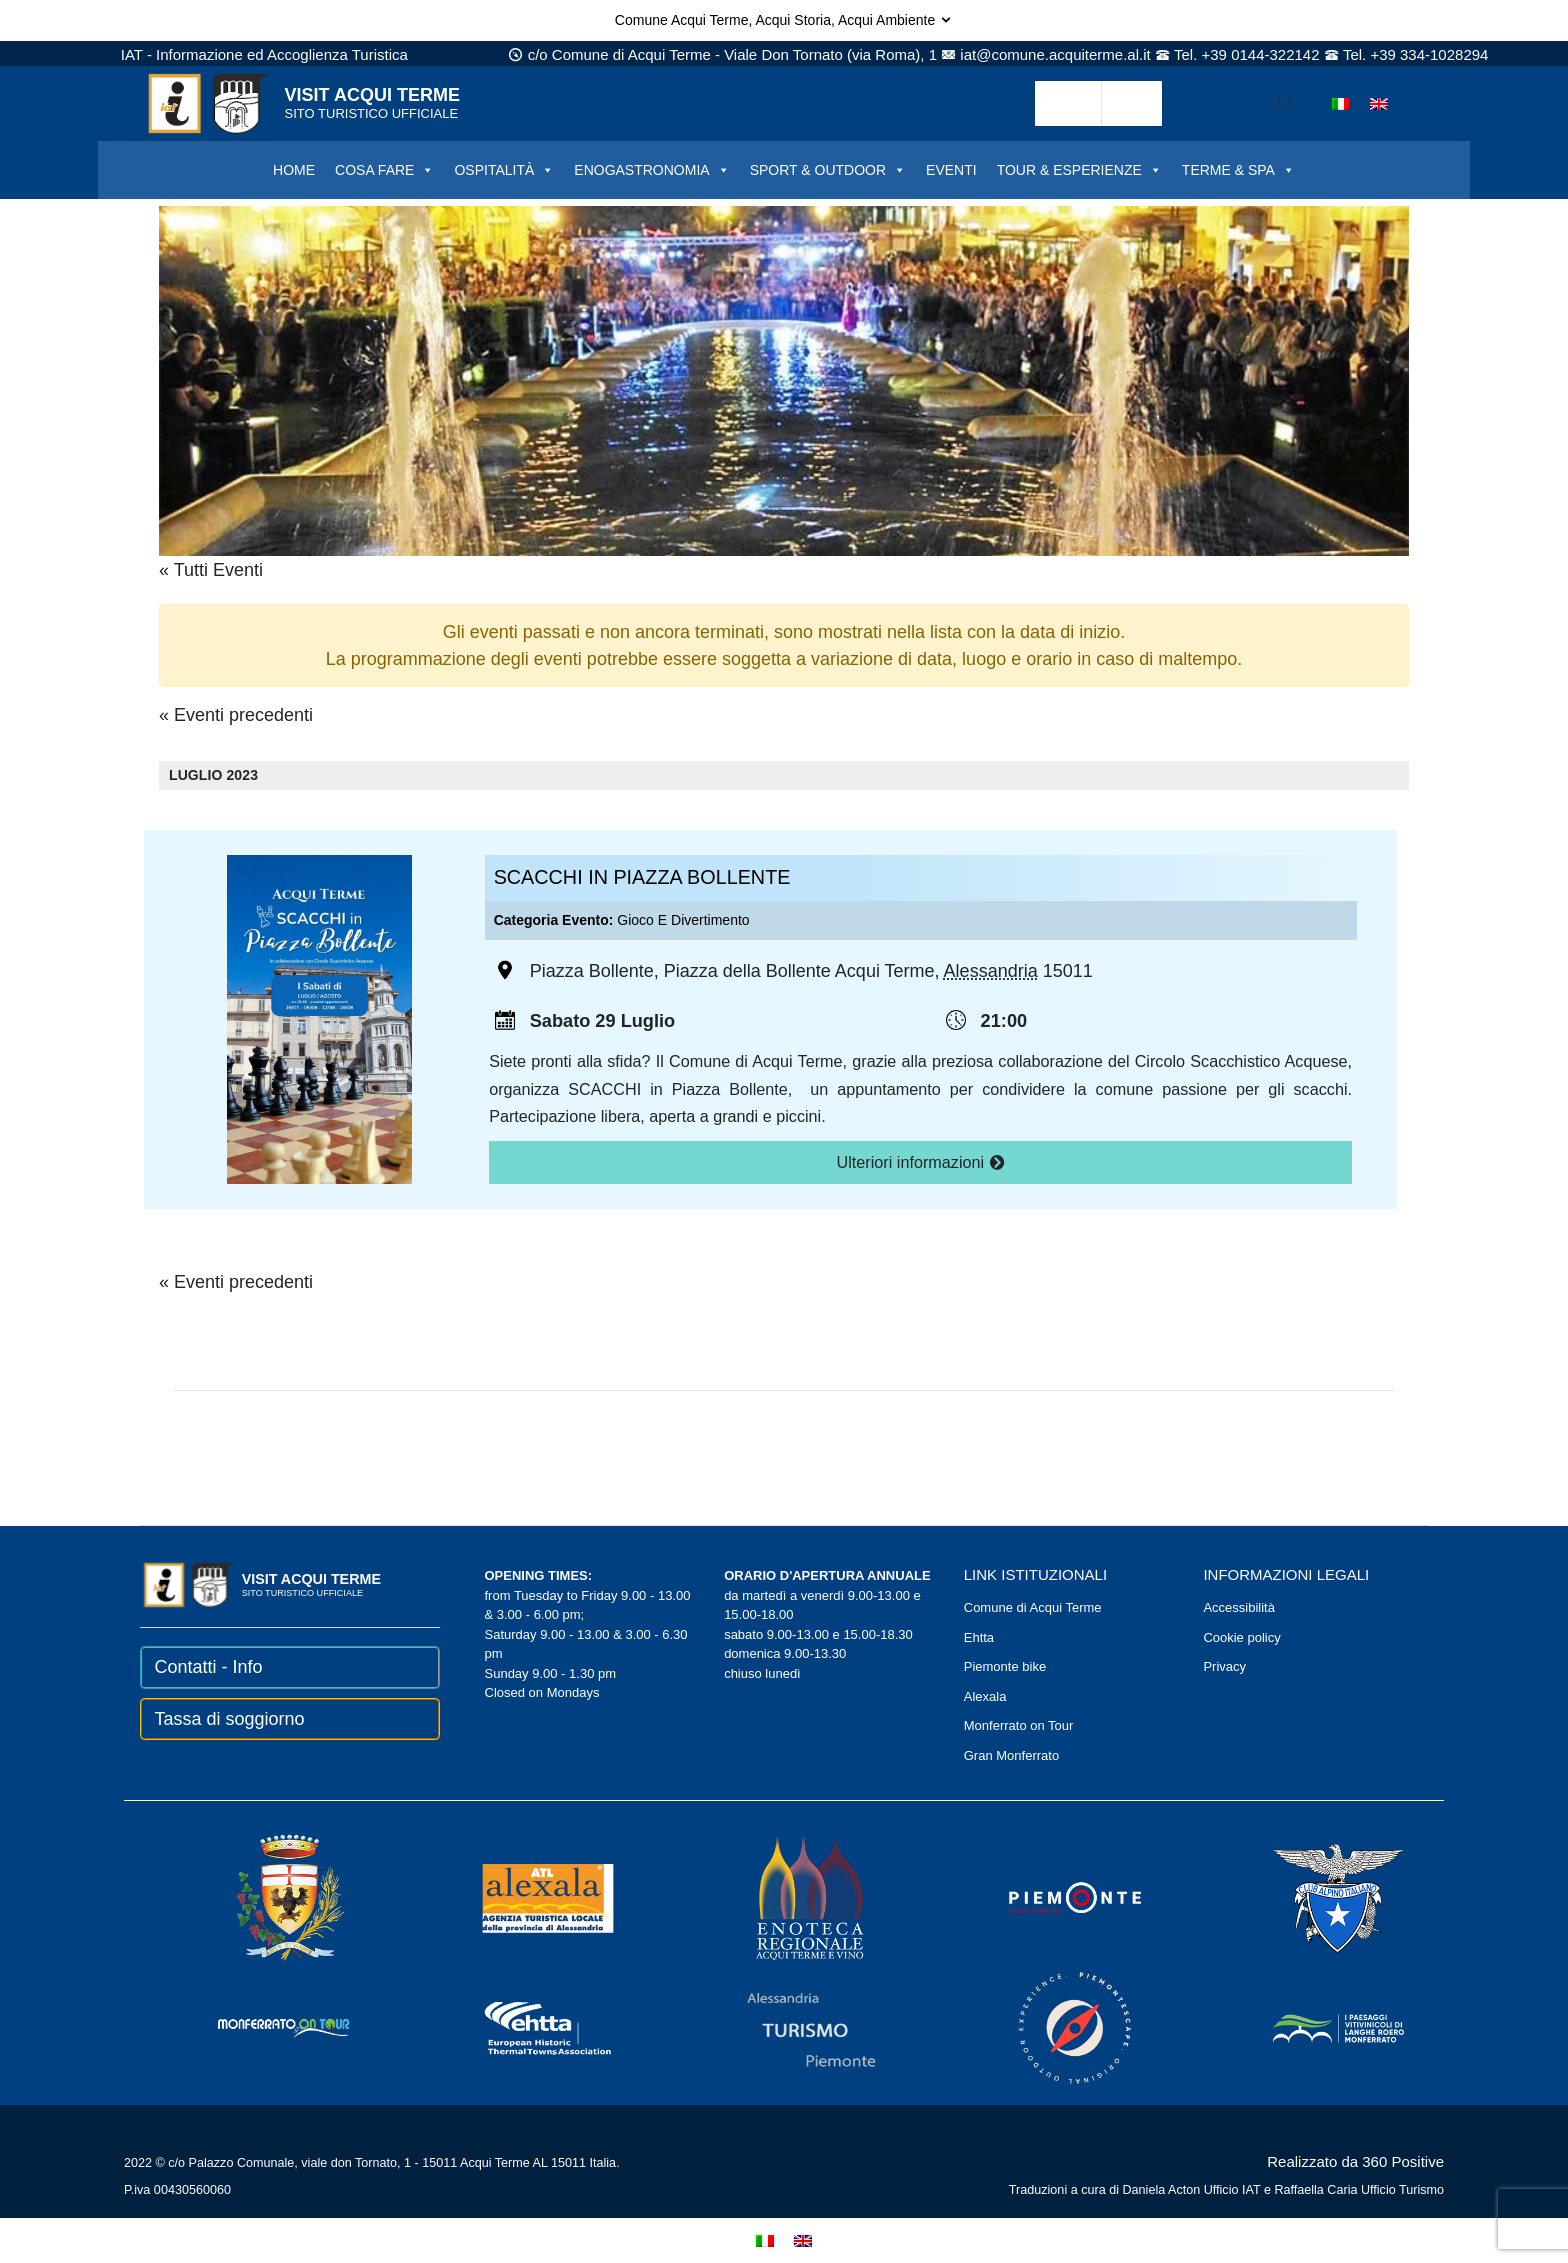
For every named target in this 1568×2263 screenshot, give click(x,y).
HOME (294, 170)
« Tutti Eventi (211, 570)
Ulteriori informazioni (921, 1162)
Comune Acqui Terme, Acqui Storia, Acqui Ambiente (784, 20)
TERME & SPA (1238, 170)
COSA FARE (384, 170)
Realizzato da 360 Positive (1355, 2161)
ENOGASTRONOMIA (651, 170)
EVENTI (951, 170)
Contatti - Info (209, 1667)
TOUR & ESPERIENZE (1079, 170)
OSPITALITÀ (504, 170)
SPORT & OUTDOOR (828, 170)
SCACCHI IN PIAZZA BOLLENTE (642, 877)
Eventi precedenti (236, 715)
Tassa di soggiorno (230, 1719)
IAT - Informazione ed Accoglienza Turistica (264, 54)
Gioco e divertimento (683, 920)
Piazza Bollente (592, 971)
